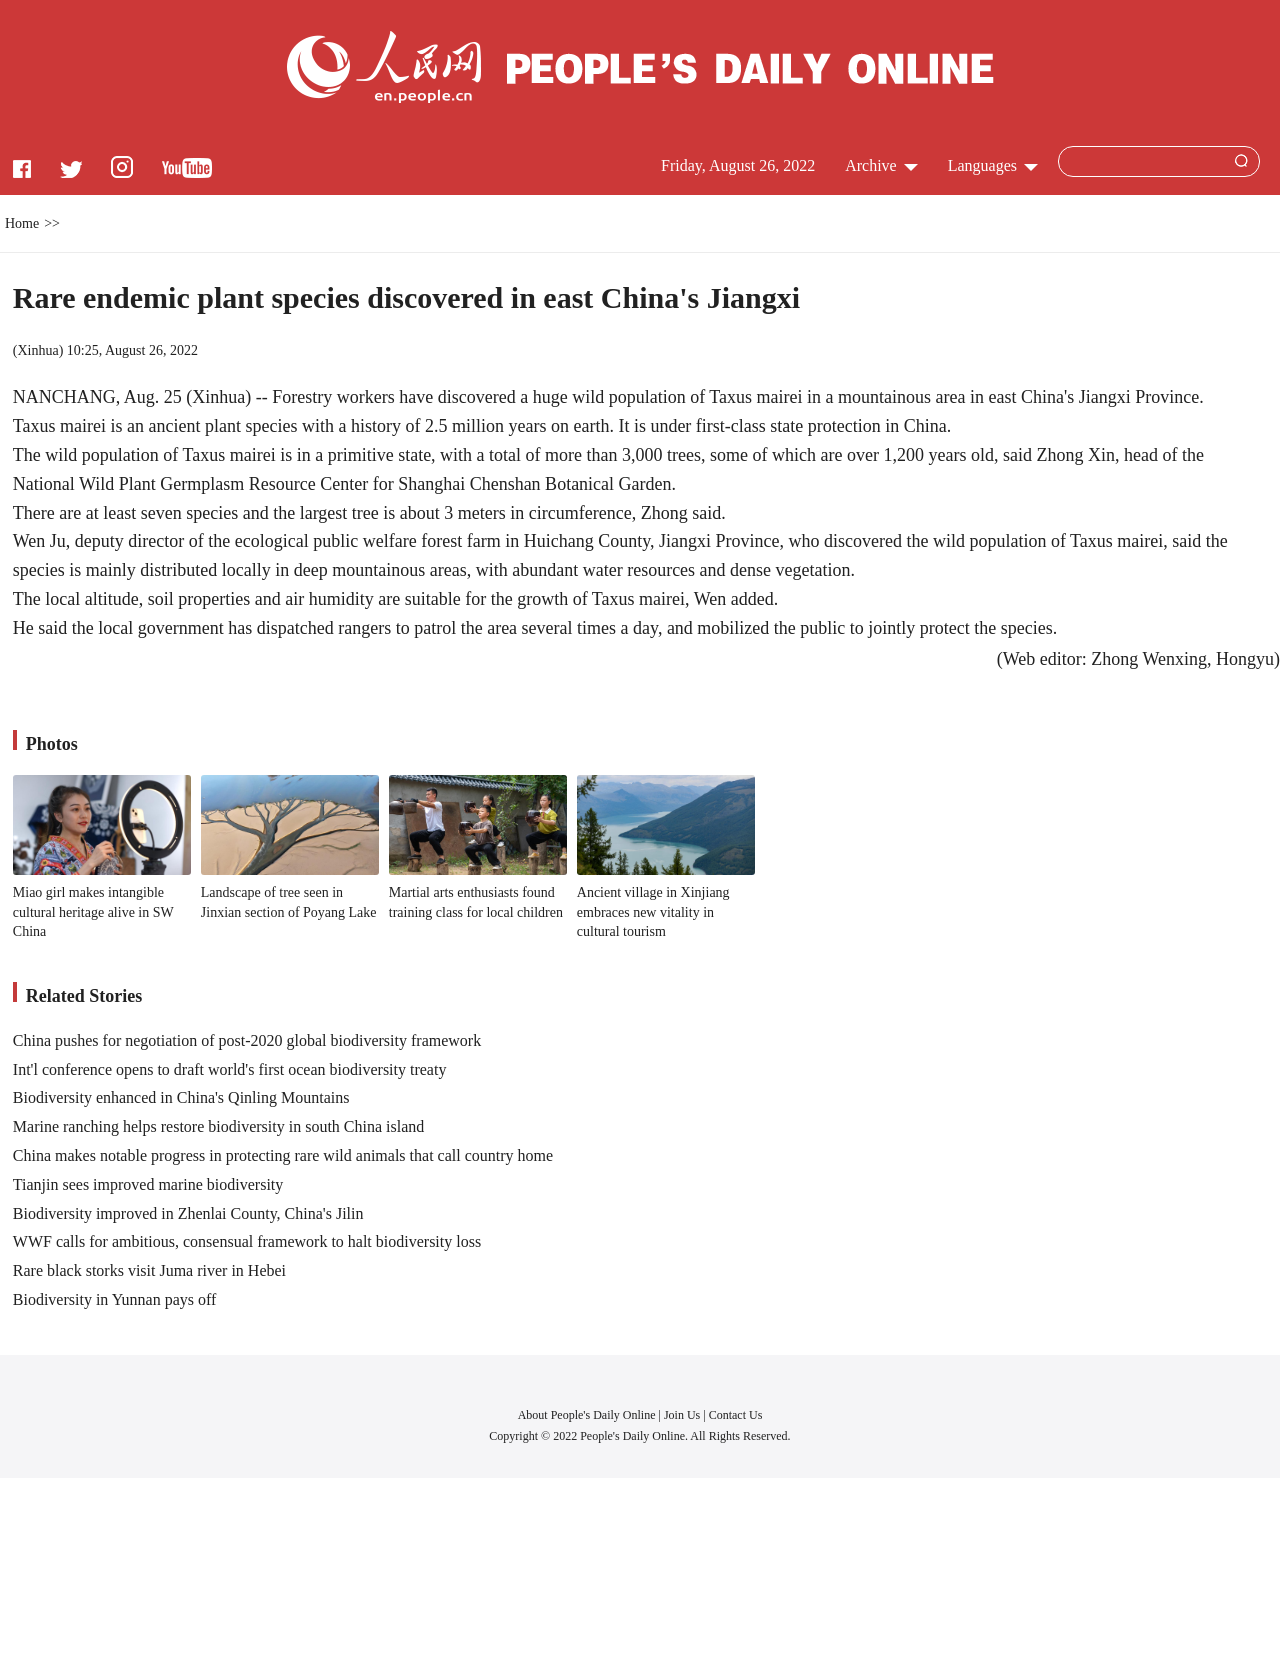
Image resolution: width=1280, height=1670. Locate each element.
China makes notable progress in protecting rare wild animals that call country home (283, 1155)
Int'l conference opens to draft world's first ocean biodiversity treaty (230, 1069)
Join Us (683, 1415)
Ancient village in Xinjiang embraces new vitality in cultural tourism (653, 912)
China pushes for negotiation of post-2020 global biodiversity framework (247, 1040)
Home (22, 223)
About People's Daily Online (587, 1415)
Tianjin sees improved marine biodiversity (148, 1184)
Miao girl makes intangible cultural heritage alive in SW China (93, 912)
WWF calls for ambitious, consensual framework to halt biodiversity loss (247, 1241)
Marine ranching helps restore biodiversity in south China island (218, 1126)
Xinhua (37, 350)
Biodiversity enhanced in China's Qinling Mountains (181, 1097)
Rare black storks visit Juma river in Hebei (149, 1270)
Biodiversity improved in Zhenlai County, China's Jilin (188, 1213)
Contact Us (736, 1415)
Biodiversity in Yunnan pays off (115, 1299)
